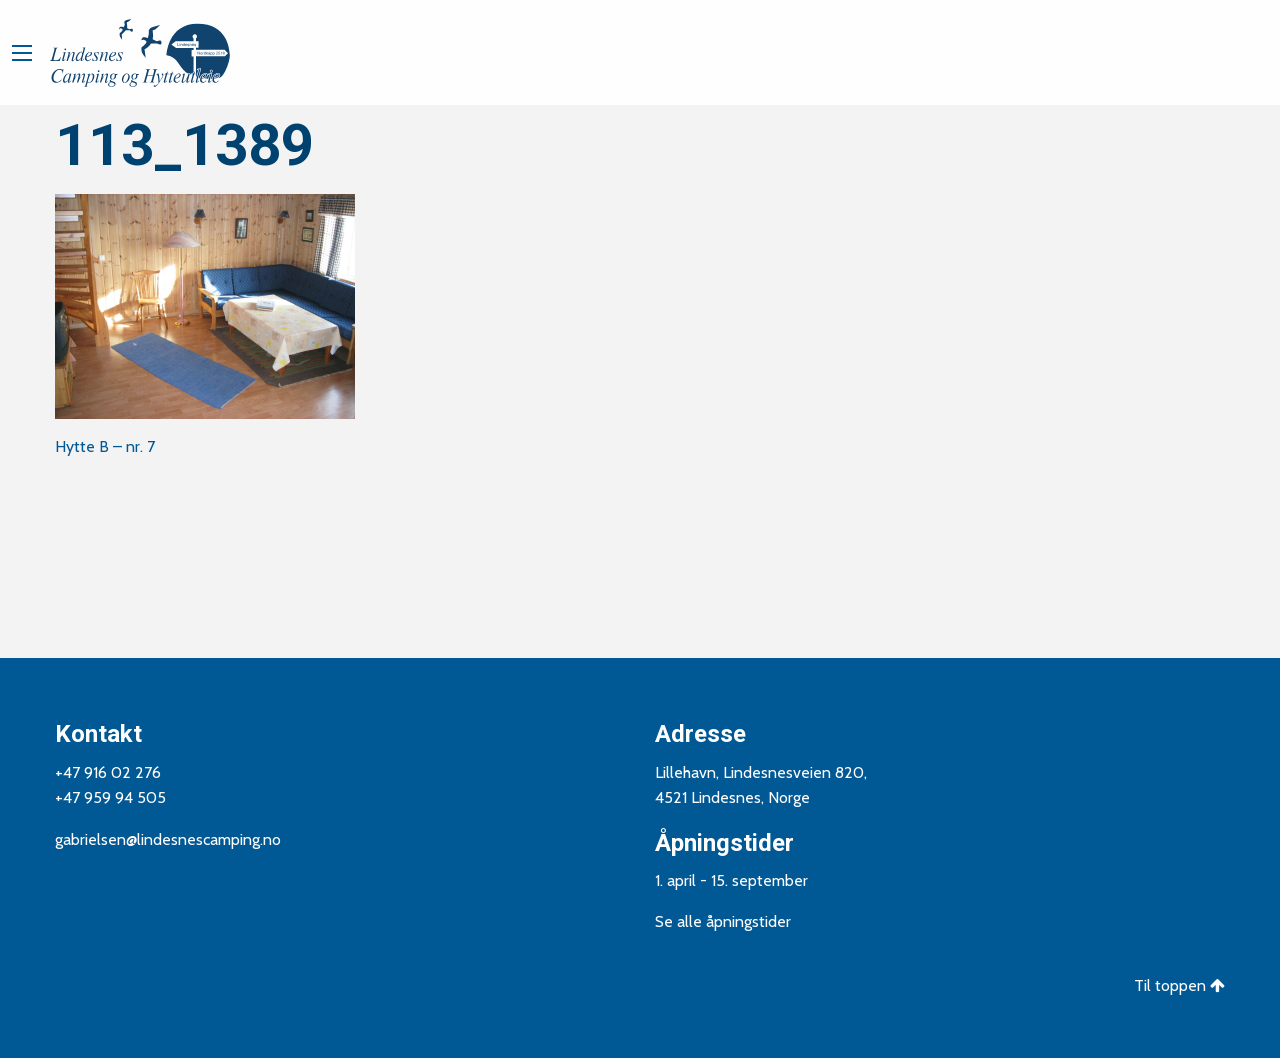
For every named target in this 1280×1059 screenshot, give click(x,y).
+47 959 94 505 (110, 797)
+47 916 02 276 (108, 772)
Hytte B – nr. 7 (105, 446)
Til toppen (1179, 985)
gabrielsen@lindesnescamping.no (168, 839)
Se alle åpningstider (723, 921)
